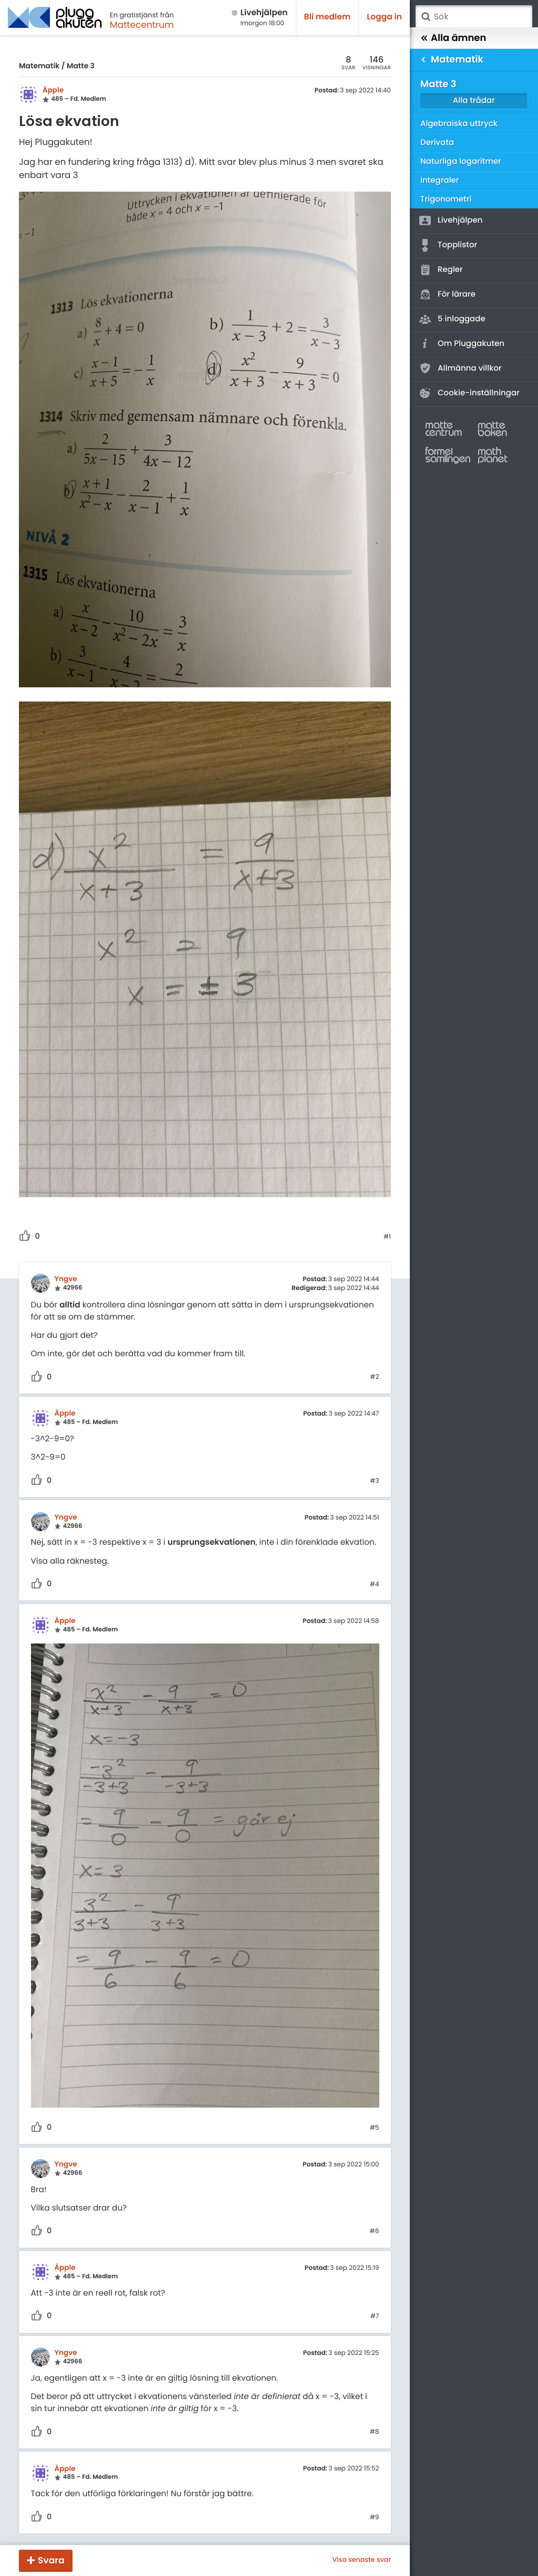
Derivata (437, 142)
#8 (374, 2432)
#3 (374, 1481)
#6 (374, 2231)
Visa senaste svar (361, 2560)
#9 (374, 2518)
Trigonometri (445, 199)
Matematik (39, 65)
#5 (374, 2128)
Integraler (439, 180)
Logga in (384, 17)
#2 (374, 1377)
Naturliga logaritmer (460, 161)
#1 (387, 1237)
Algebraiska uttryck (459, 123)
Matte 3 (81, 65)
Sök (425, 17)
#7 (374, 2316)
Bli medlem (327, 17)
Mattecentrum (142, 24)
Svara (51, 2560)
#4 (374, 1584)
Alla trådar (474, 100)
